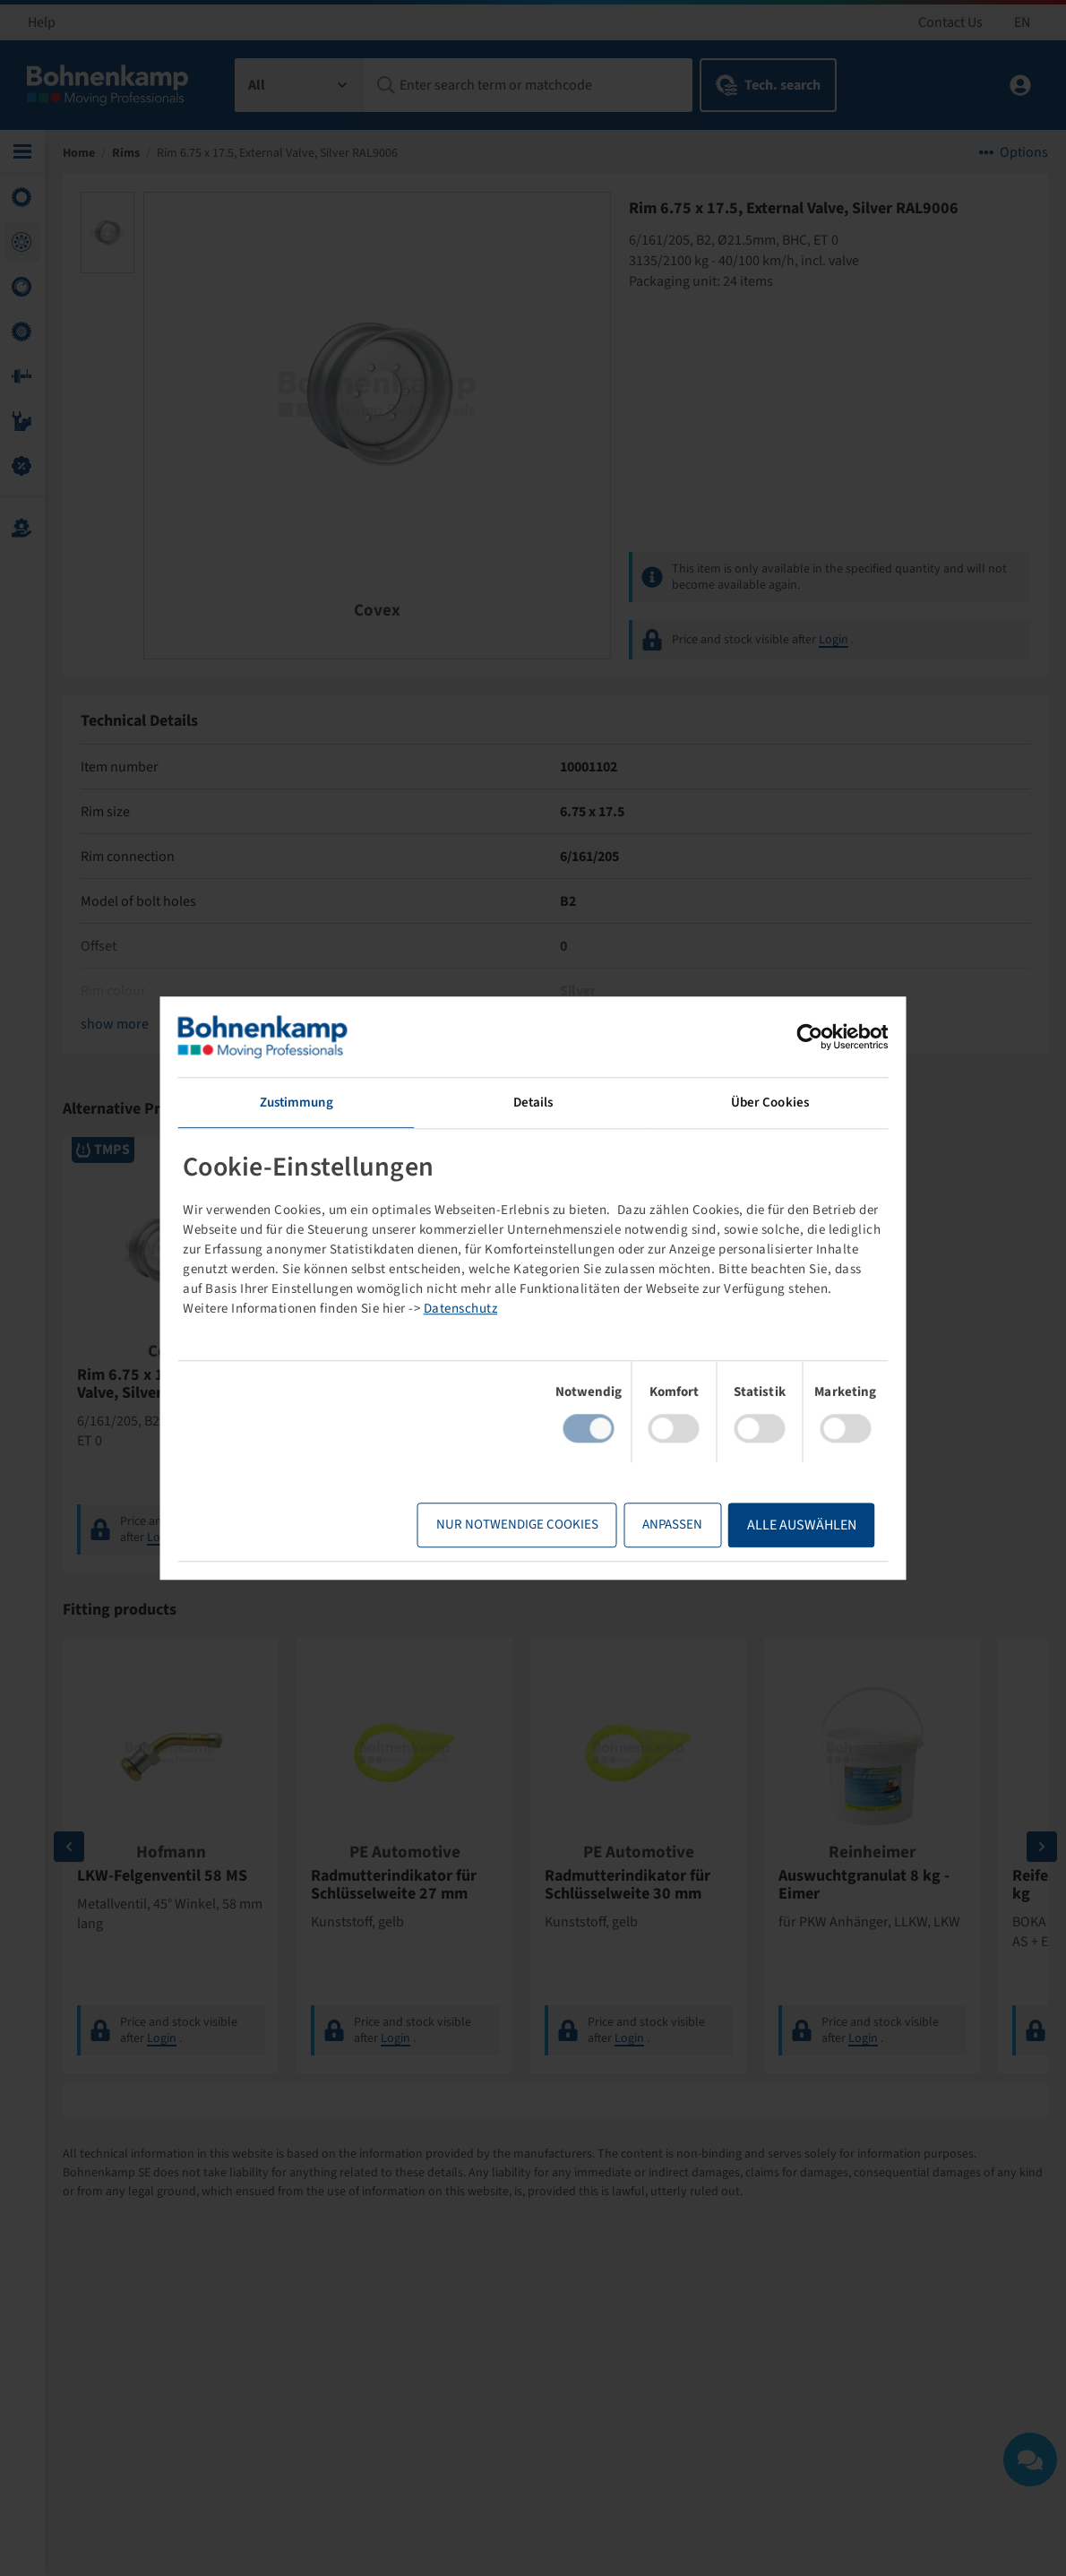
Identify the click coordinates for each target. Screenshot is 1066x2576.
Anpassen (672, 1524)
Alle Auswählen (801, 1525)
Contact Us (950, 22)
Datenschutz (461, 1308)
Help (42, 22)
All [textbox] (256, 85)
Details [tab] (533, 1102)
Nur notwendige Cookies (517, 1524)
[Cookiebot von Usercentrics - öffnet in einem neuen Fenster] (810, 1036)
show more (115, 1024)
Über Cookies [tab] (770, 1102)
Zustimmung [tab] (296, 1102)
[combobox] (300, 85)
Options (1024, 152)
